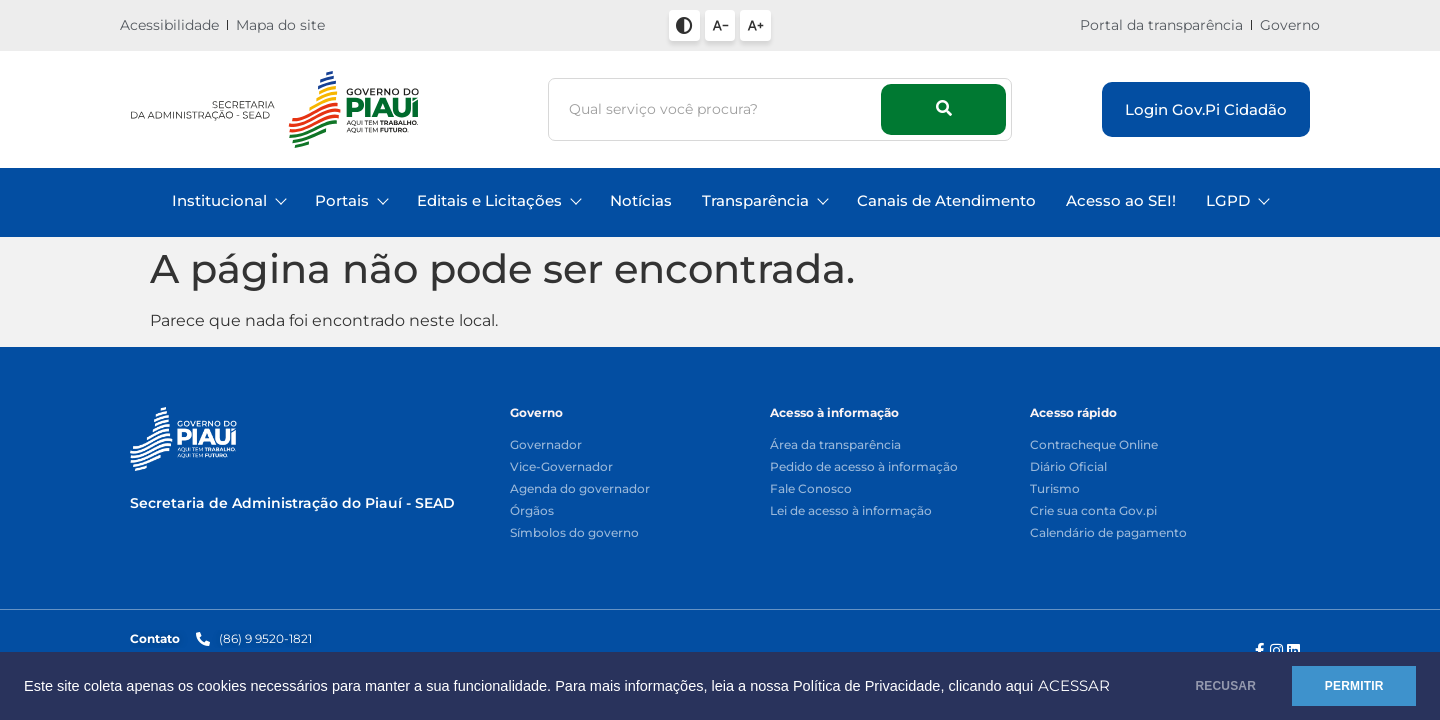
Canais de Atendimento (946, 200)
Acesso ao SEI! (1121, 200)
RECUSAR (1218, 682)
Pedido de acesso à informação (864, 467)
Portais (351, 200)
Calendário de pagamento (1108, 533)
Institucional (228, 200)
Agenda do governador (580, 489)
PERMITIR (1351, 682)
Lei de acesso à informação (851, 511)
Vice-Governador (561, 467)
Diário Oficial (1068, 467)
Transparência (764, 200)
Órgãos (532, 511)
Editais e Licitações (498, 200)
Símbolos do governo (574, 533)
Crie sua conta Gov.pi (1093, 511)
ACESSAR (92, 694)
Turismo (1055, 489)
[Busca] (717, 109)
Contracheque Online (1094, 445)
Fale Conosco (811, 489)
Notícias (641, 200)
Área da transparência (835, 445)
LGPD (1237, 200)
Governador (546, 445)
